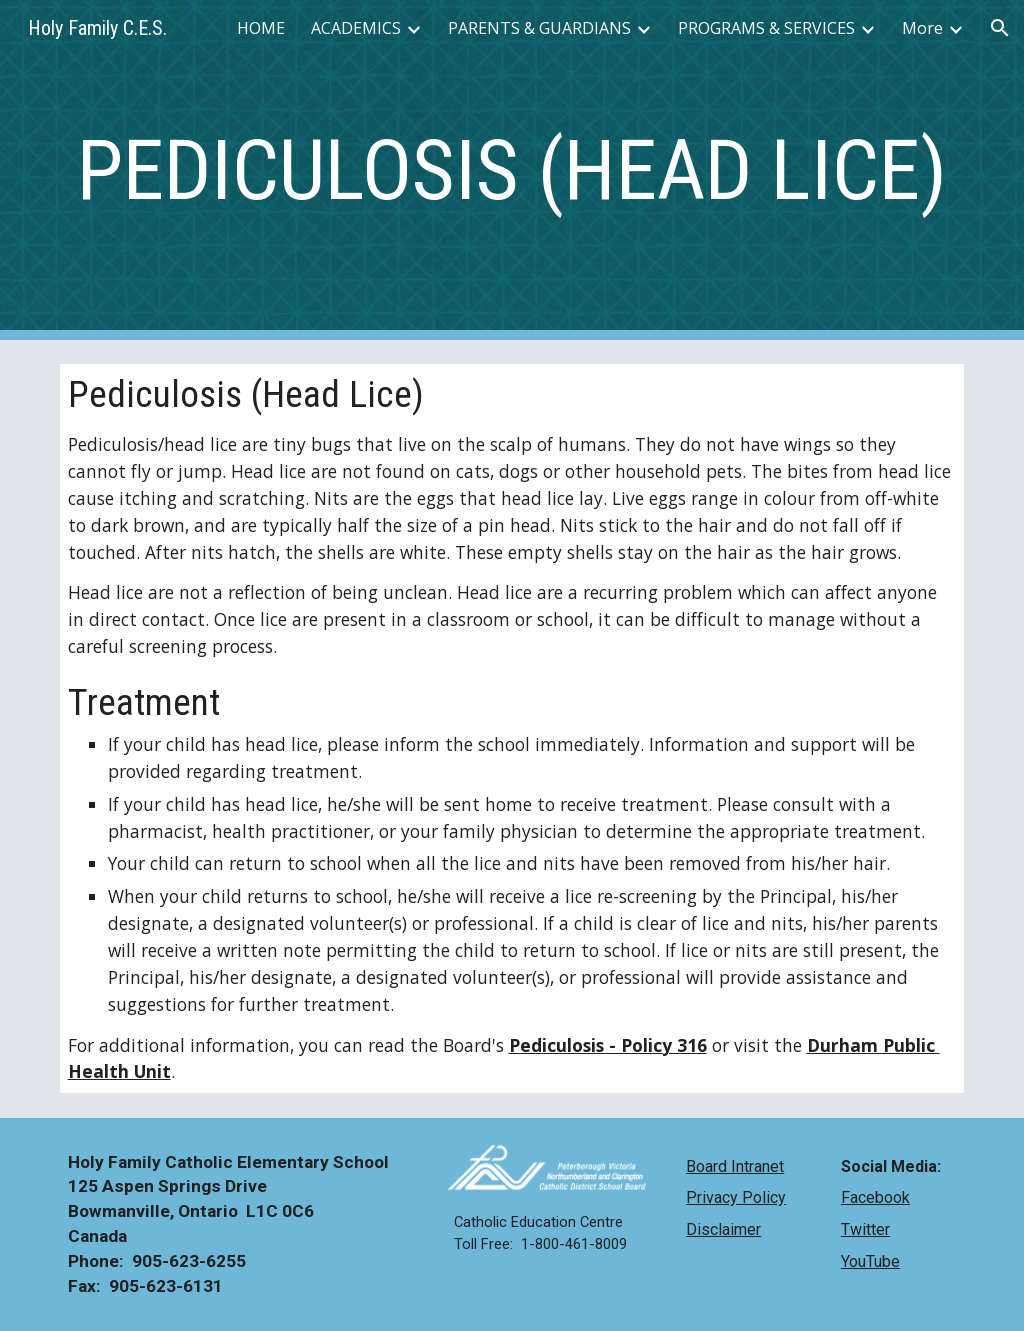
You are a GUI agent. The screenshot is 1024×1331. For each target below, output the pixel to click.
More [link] (922, 28)
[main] (512, 170)
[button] (1000, 28)
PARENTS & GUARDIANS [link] (539, 28)
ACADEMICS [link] (356, 28)
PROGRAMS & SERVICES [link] (766, 28)
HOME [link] (261, 28)
